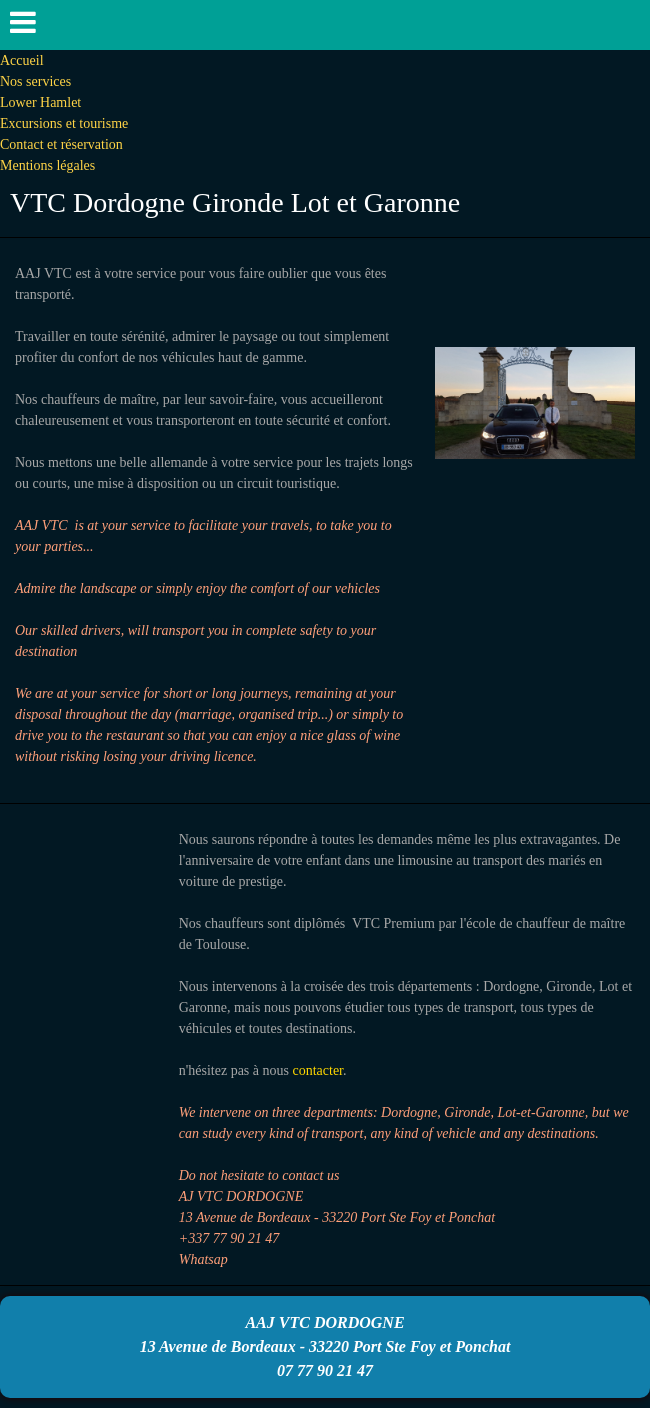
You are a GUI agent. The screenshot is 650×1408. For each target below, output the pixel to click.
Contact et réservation (61, 144)
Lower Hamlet (40, 102)
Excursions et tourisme (64, 123)
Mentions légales (47, 165)
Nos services (35, 81)
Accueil (22, 60)
